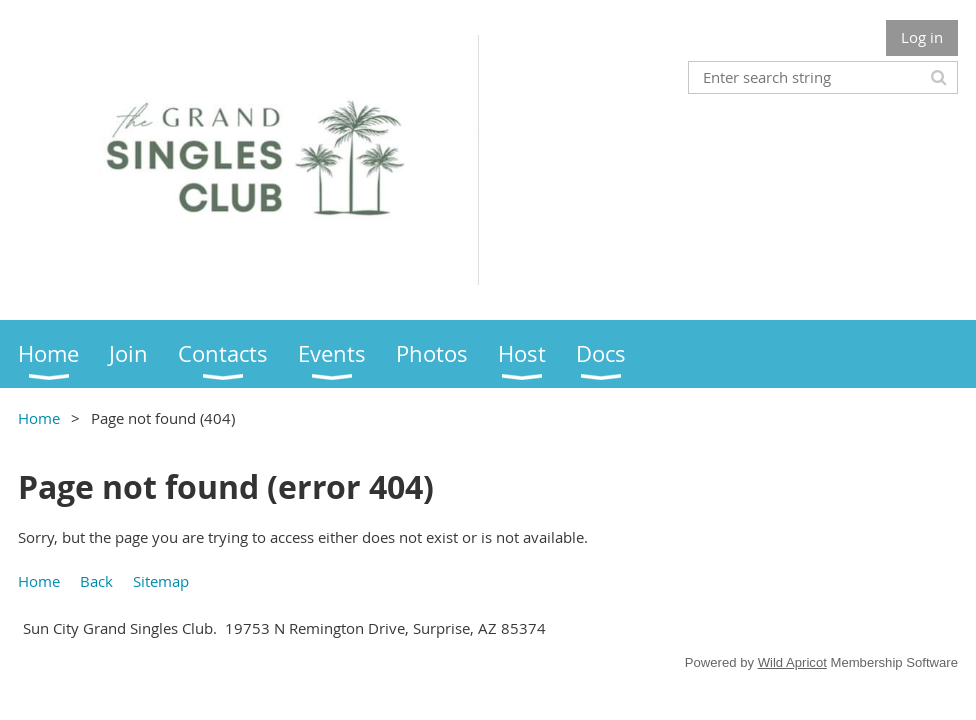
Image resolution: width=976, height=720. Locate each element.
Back (96, 581)
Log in (922, 37)
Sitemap (161, 581)
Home (39, 418)
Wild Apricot (792, 662)
